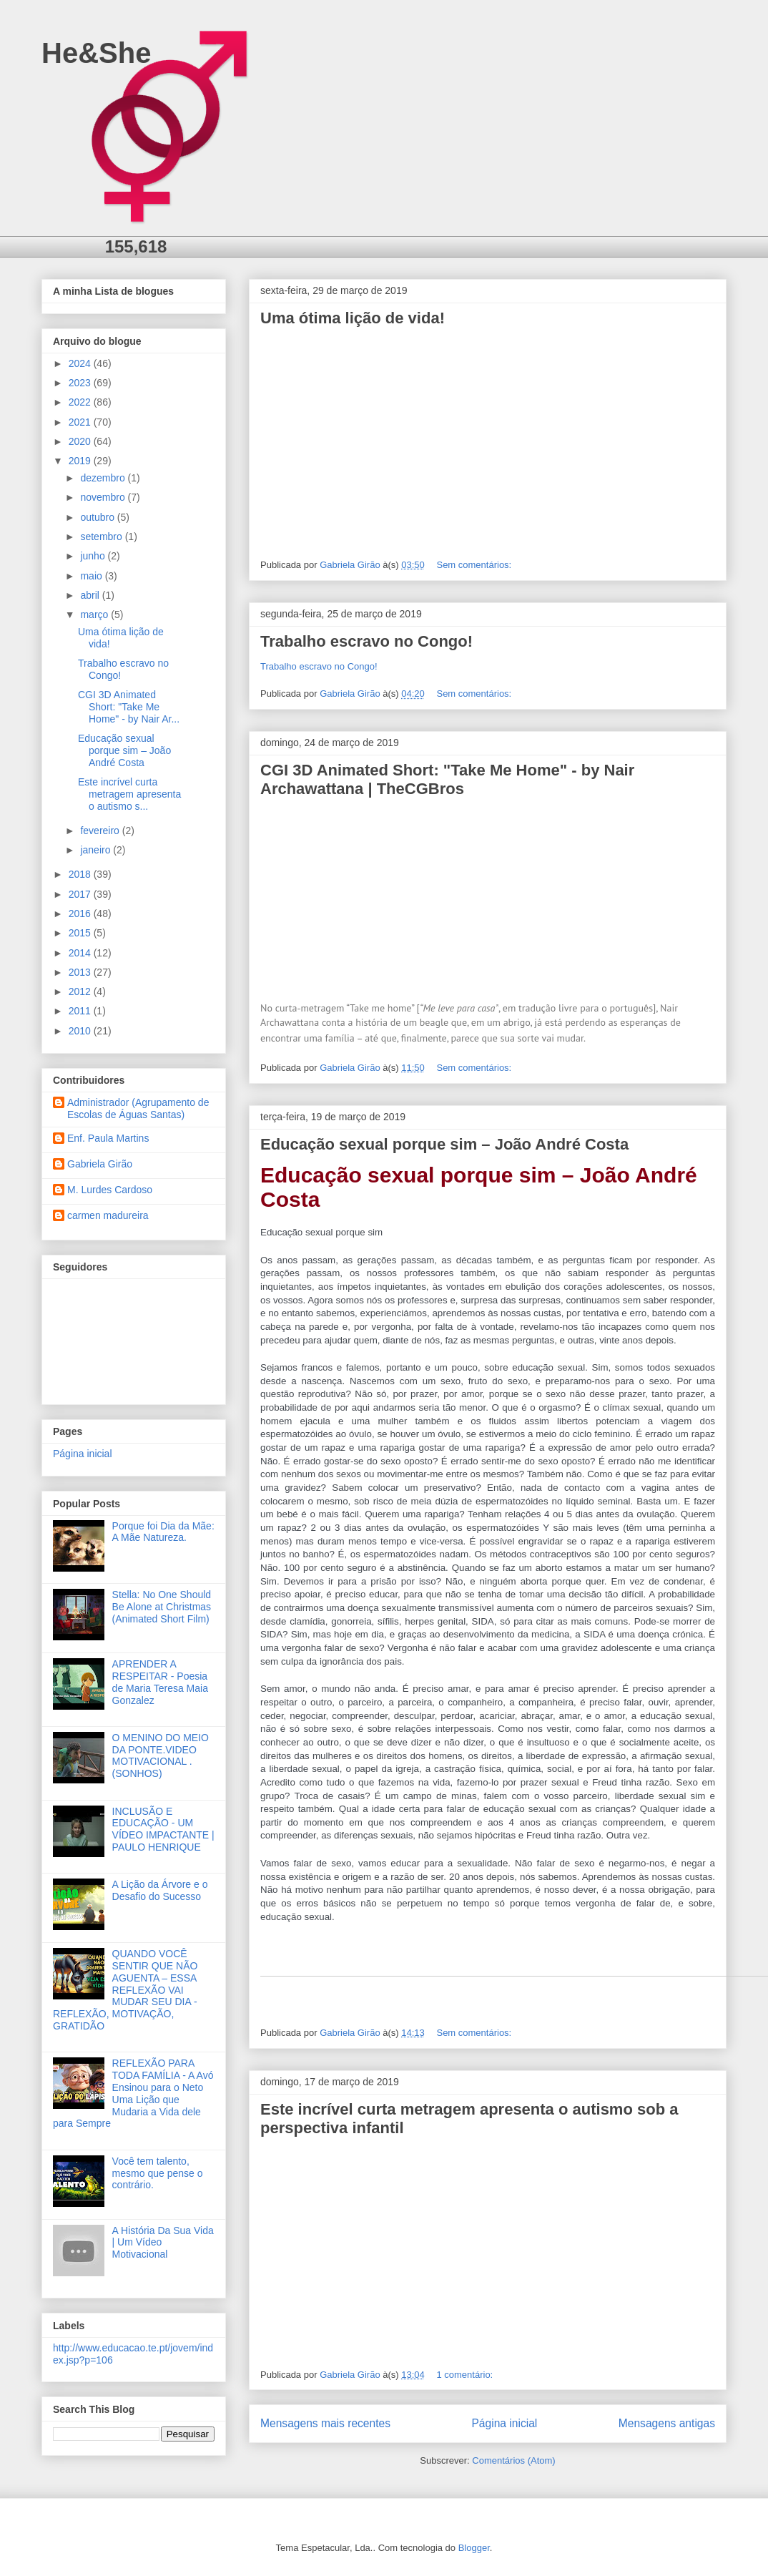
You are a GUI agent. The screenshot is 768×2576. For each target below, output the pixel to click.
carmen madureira (108, 1215)
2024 (81, 363)
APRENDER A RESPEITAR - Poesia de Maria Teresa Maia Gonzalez (160, 1681)
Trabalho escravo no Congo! (366, 641)
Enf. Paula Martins (108, 1138)
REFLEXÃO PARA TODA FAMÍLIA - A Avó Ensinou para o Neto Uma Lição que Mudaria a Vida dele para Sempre (133, 2093)
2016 (81, 913)
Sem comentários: (474, 564)
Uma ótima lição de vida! (352, 318)
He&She (96, 53)
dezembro (103, 478)
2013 (81, 972)
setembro (102, 536)
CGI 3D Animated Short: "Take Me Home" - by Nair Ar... (128, 707)
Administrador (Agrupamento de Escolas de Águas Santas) (138, 1108)
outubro (98, 517)
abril (91, 595)
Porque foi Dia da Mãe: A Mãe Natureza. (163, 1532)
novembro (103, 497)
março (95, 614)
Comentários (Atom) (513, 2460)
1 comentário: (465, 2374)
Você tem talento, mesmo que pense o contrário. (157, 2173)
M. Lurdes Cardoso (109, 1189)
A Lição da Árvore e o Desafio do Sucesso (160, 1890)
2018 (81, 874)
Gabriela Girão (99, 1164)
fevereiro (101, 830)
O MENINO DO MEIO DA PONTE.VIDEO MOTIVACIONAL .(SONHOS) (160, 1755)
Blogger (474, 2547)
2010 (81, 1031)
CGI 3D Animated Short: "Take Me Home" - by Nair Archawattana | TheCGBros (447, 779)
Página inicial (504, 2423)
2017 (81, 894)
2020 (81, 441)
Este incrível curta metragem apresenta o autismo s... (129, 794)
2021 (81, 422)
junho (93, 556)
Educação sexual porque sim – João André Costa (444, 1144)
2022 (81, 402)
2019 (81, 460)
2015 (81, 933)
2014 (81, 953)
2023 (81, 382)
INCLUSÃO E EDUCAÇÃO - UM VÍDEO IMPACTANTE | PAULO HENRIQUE (163, 1829)
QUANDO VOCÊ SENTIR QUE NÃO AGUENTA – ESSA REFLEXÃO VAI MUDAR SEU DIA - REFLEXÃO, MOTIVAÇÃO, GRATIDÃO (125, 1990)
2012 (81, 991)
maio (92, 576)
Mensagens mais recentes (325, 2423)
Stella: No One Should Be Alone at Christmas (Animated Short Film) (162, 1607)
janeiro (96, 850)
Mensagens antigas (667, 2423)
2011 (81, 1011)
